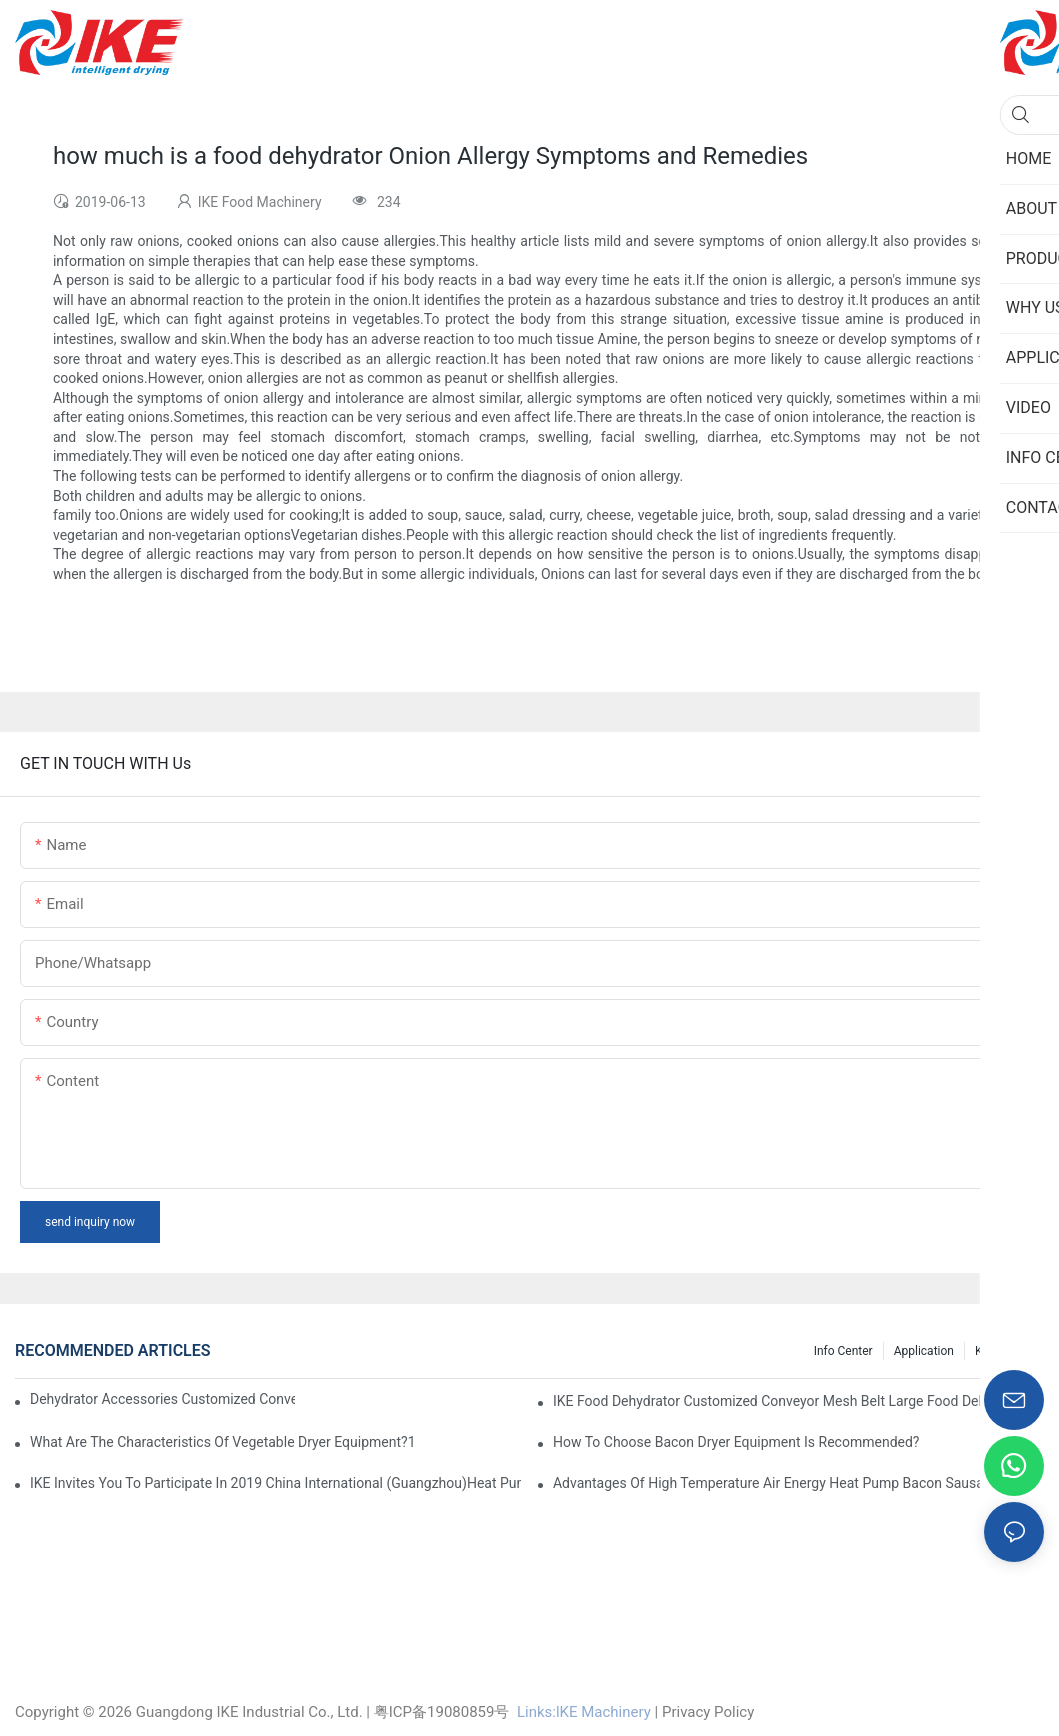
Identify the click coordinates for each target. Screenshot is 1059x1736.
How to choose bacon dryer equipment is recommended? (736, 1442)
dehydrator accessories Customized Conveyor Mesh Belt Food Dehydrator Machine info (162, 1399)
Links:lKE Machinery (584, 1712)
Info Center (843, 1351)
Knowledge (1004, 1351)
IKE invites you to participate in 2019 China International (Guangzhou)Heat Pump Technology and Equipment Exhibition (275, 1483)
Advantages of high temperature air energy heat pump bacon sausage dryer (794, 1483)
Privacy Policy (708, 1712)
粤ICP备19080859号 (442, 1712)
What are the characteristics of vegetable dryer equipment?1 (223, 1442)
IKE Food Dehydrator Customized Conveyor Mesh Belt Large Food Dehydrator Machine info (798, 1401)
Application (924, 1351)
